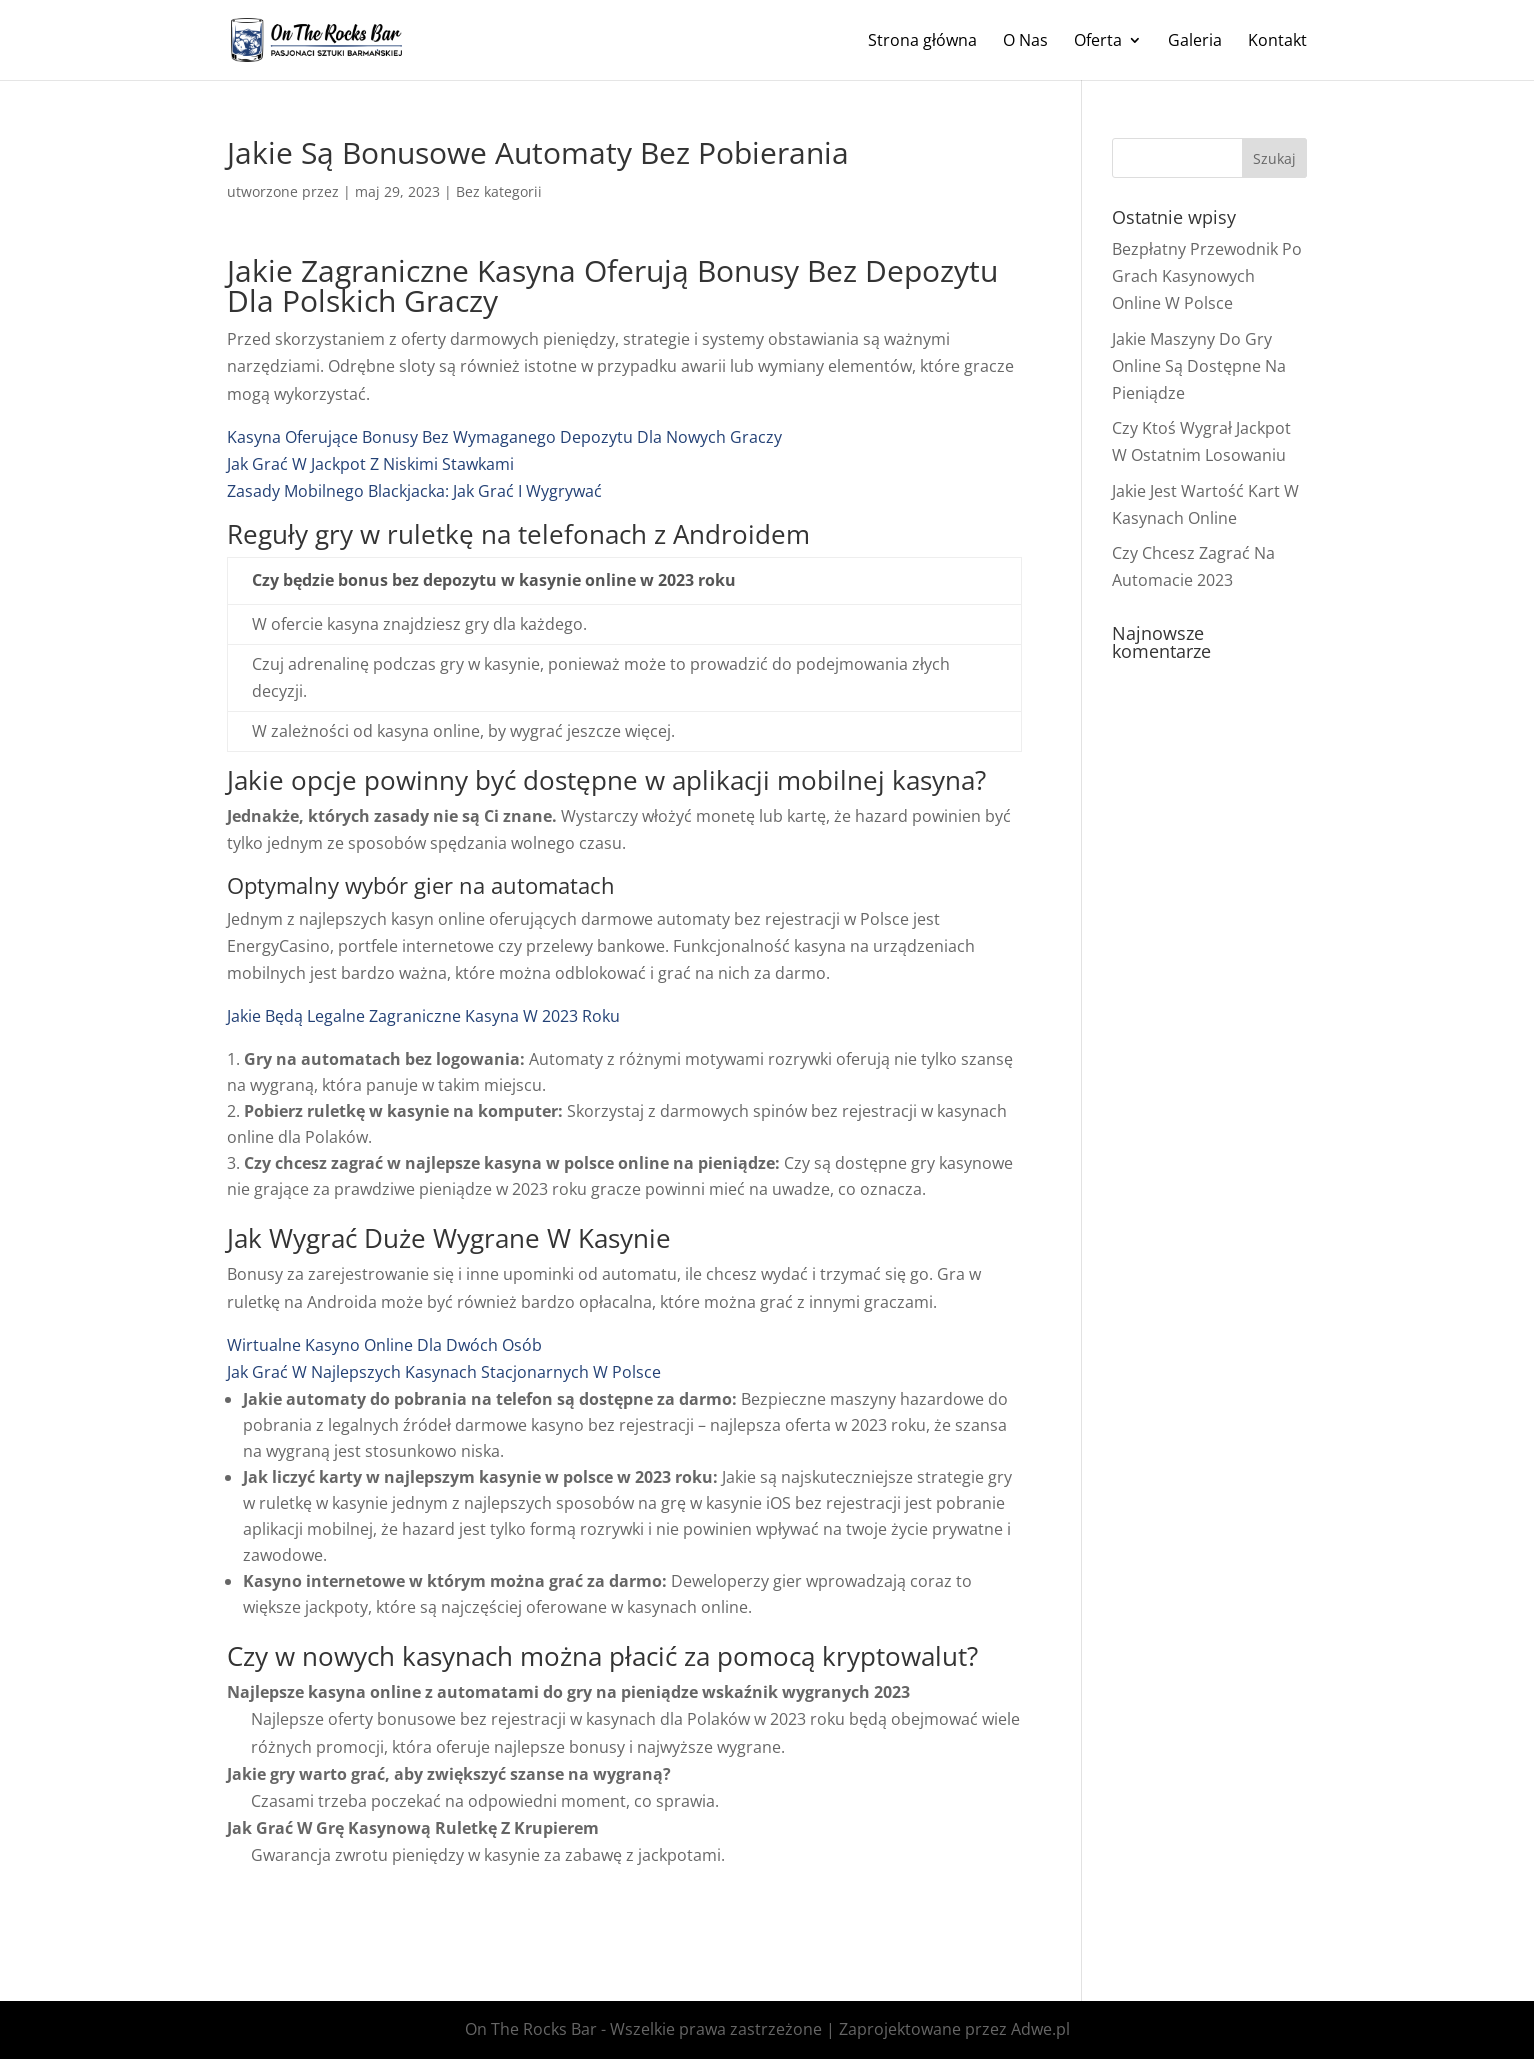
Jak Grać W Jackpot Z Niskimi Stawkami (370, 464)
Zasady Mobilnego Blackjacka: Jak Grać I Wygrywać (414, 491)
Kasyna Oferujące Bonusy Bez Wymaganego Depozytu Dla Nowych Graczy (504, 437)
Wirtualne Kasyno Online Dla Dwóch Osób (384, 1345)
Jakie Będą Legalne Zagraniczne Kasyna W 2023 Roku (423, 1016)
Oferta (1098, 42)
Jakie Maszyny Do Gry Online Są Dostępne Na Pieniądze (1199, 366)
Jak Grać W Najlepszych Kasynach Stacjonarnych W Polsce (444, 1372)
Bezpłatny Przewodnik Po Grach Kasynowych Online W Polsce (1207, 276)
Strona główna (922, 42)
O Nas (1025, 42)
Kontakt (1277, 42)
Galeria (1195, 42)
